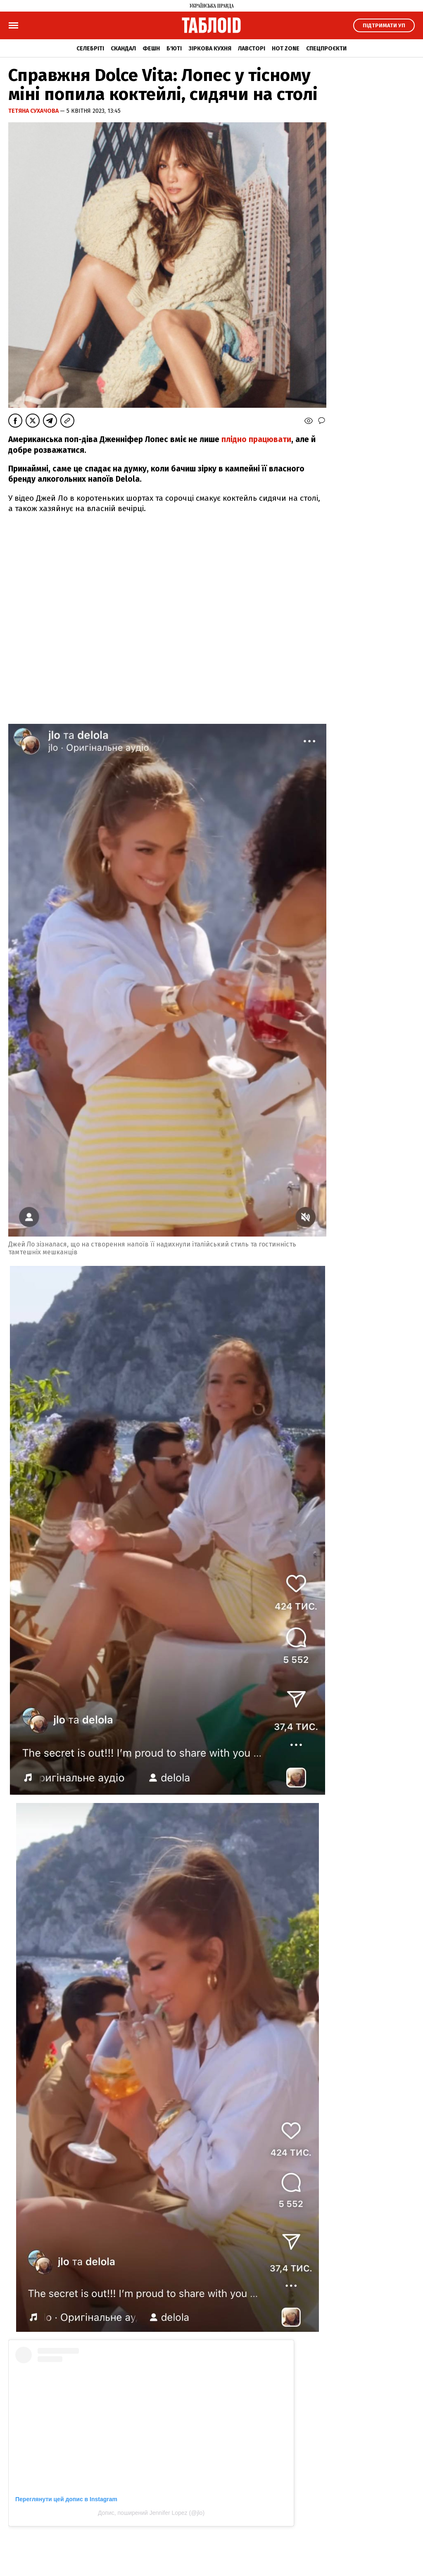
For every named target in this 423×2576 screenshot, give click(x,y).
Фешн (151, 48)
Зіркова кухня (209, 48)
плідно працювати (256, 439)
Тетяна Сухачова (34, 110)
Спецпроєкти (326, 48)
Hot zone (285, 48)
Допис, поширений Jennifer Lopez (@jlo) (151, 2512)
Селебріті (90, 48)
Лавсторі (251, 48)
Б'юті (174, 48)
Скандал (123, 48)
